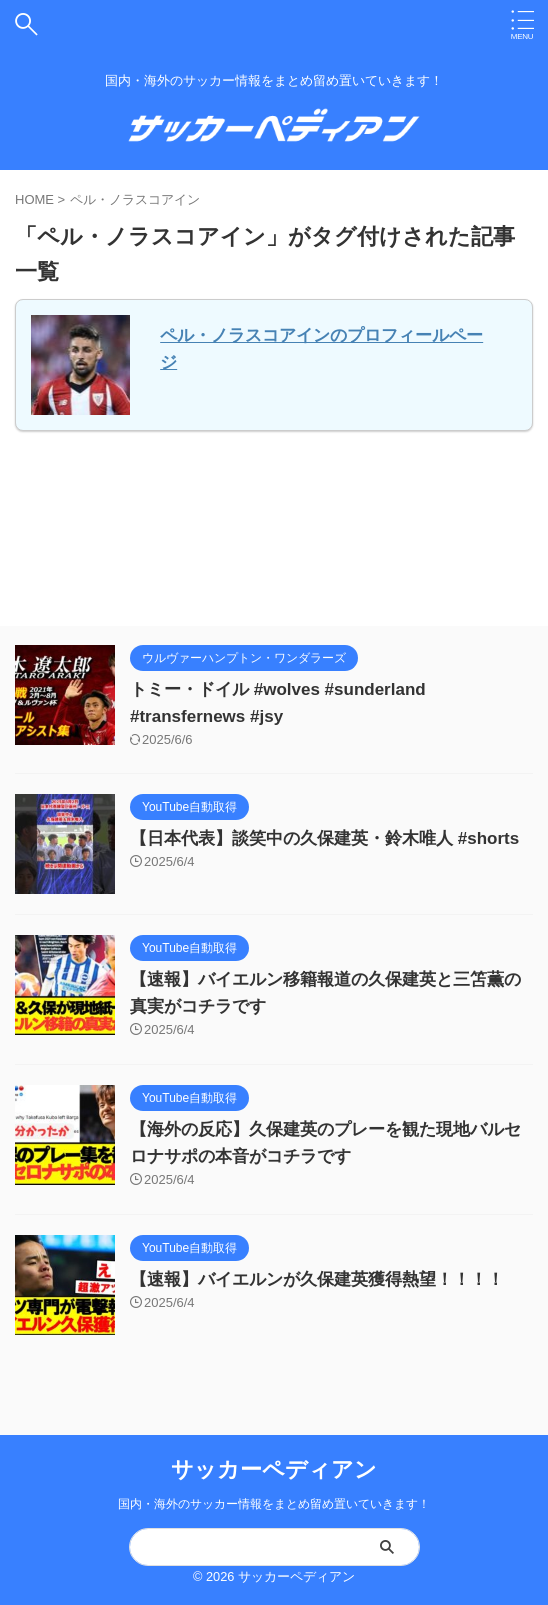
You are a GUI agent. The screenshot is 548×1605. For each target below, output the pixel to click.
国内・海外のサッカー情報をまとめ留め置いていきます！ (274, 1504)
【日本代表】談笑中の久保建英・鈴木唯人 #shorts (324, 838)
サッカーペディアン (274, 1469)
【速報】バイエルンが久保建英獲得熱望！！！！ (317, 1279)
